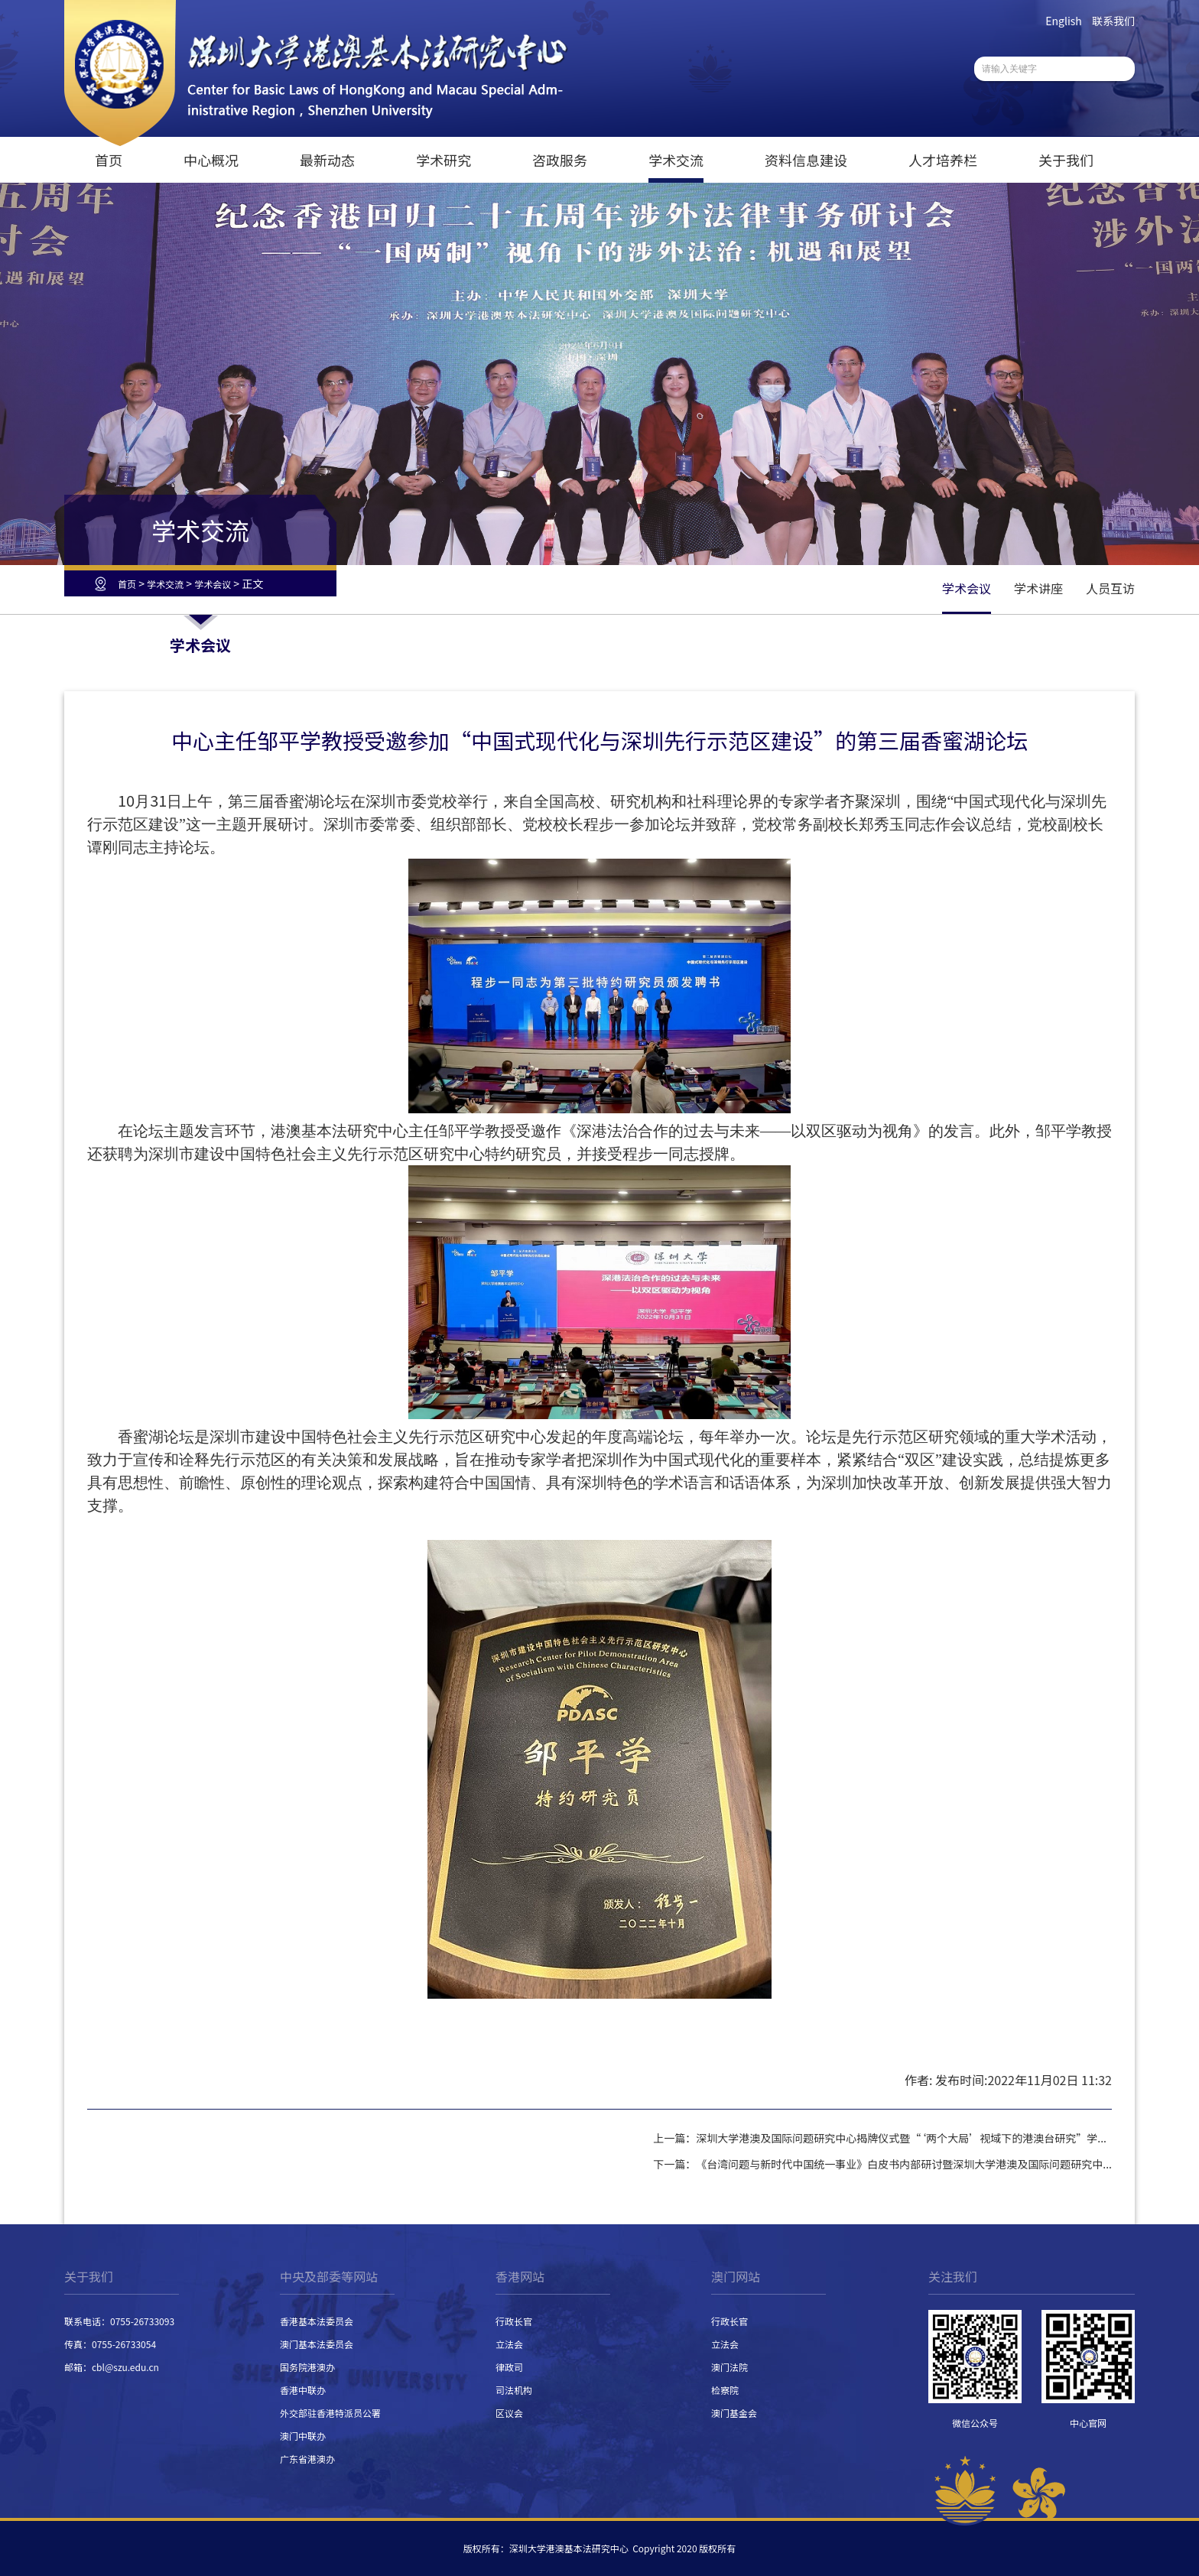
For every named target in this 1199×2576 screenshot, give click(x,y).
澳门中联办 (303, 2435)
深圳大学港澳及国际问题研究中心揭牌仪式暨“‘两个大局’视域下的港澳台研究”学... (901, 2138)
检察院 (725, 2389)
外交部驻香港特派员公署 (330, 2412)
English (1063, 20)
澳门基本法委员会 (316, 2343)
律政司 (509, 2366)
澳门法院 (729, 2366)
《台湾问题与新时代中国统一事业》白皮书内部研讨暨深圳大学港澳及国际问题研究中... (904, 2164)
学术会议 (212, 583)
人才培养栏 (942, 160)
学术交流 (675, 160)
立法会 (509, 2343)
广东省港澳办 (307, 2458)
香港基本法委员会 (316, 2321)
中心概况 (211, 160)
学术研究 (443, 160)
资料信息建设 (806, 160)
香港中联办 (303, 2389)
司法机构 (514, 2389)
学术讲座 (1038, 588)
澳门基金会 (734, 2412)
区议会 (509, 2412)
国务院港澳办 (307, 2366)
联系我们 (1113, 20)
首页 (108, 160)
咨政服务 (559, 160)
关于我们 (1065, 160)
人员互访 (1110, 588)
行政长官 (514, 2321)
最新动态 (327, 160)
